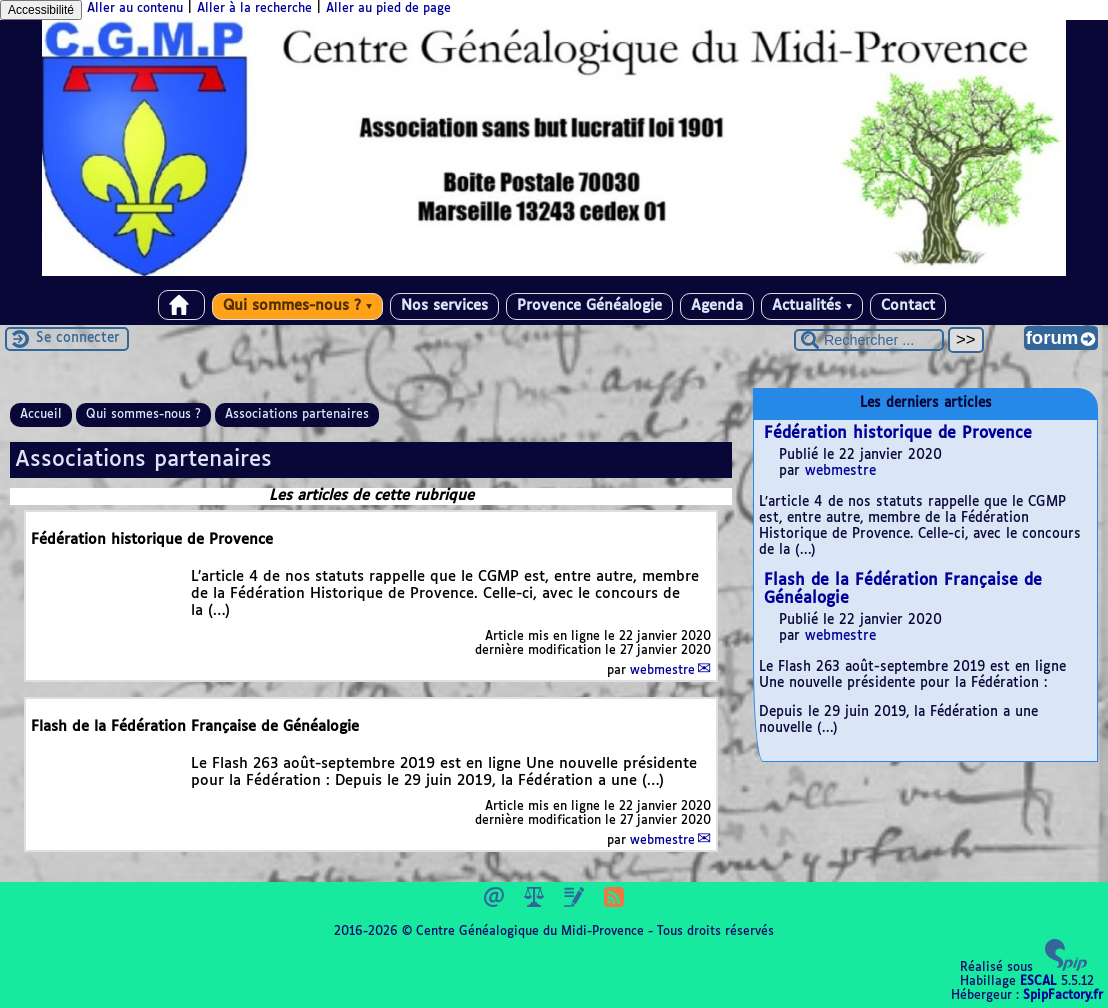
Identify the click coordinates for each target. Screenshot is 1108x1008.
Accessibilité (41, 10)
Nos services (444, 306)
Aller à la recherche (254, 9)
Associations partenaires (297, 415)
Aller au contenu (135, 9)
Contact (908, 306)
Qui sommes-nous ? (297, 306)
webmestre (662, 671)
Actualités (812, 306)
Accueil (41, 415)
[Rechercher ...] (869, 340)
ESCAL (1038, 982)
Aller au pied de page (388, 9)
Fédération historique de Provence (898, 433)
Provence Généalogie (589, 306)
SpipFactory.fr (1063, 996)
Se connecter (78, 338)
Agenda (717, 306)
